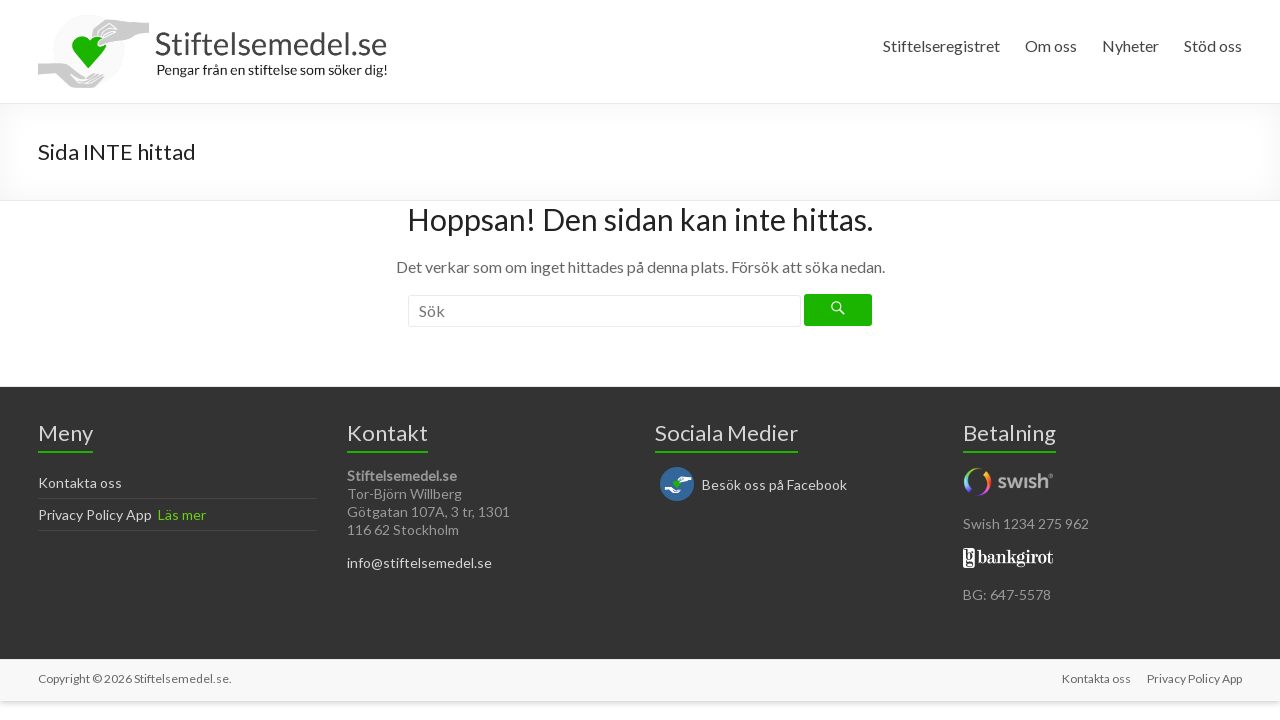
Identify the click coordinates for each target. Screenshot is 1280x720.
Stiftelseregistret (941, 45)
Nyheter (1130, 45)
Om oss (1051, 45)
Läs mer (182, 514)
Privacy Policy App (95, 514)
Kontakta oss (80, 482)
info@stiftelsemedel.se (419, 562)
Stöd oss (1213, 45)
